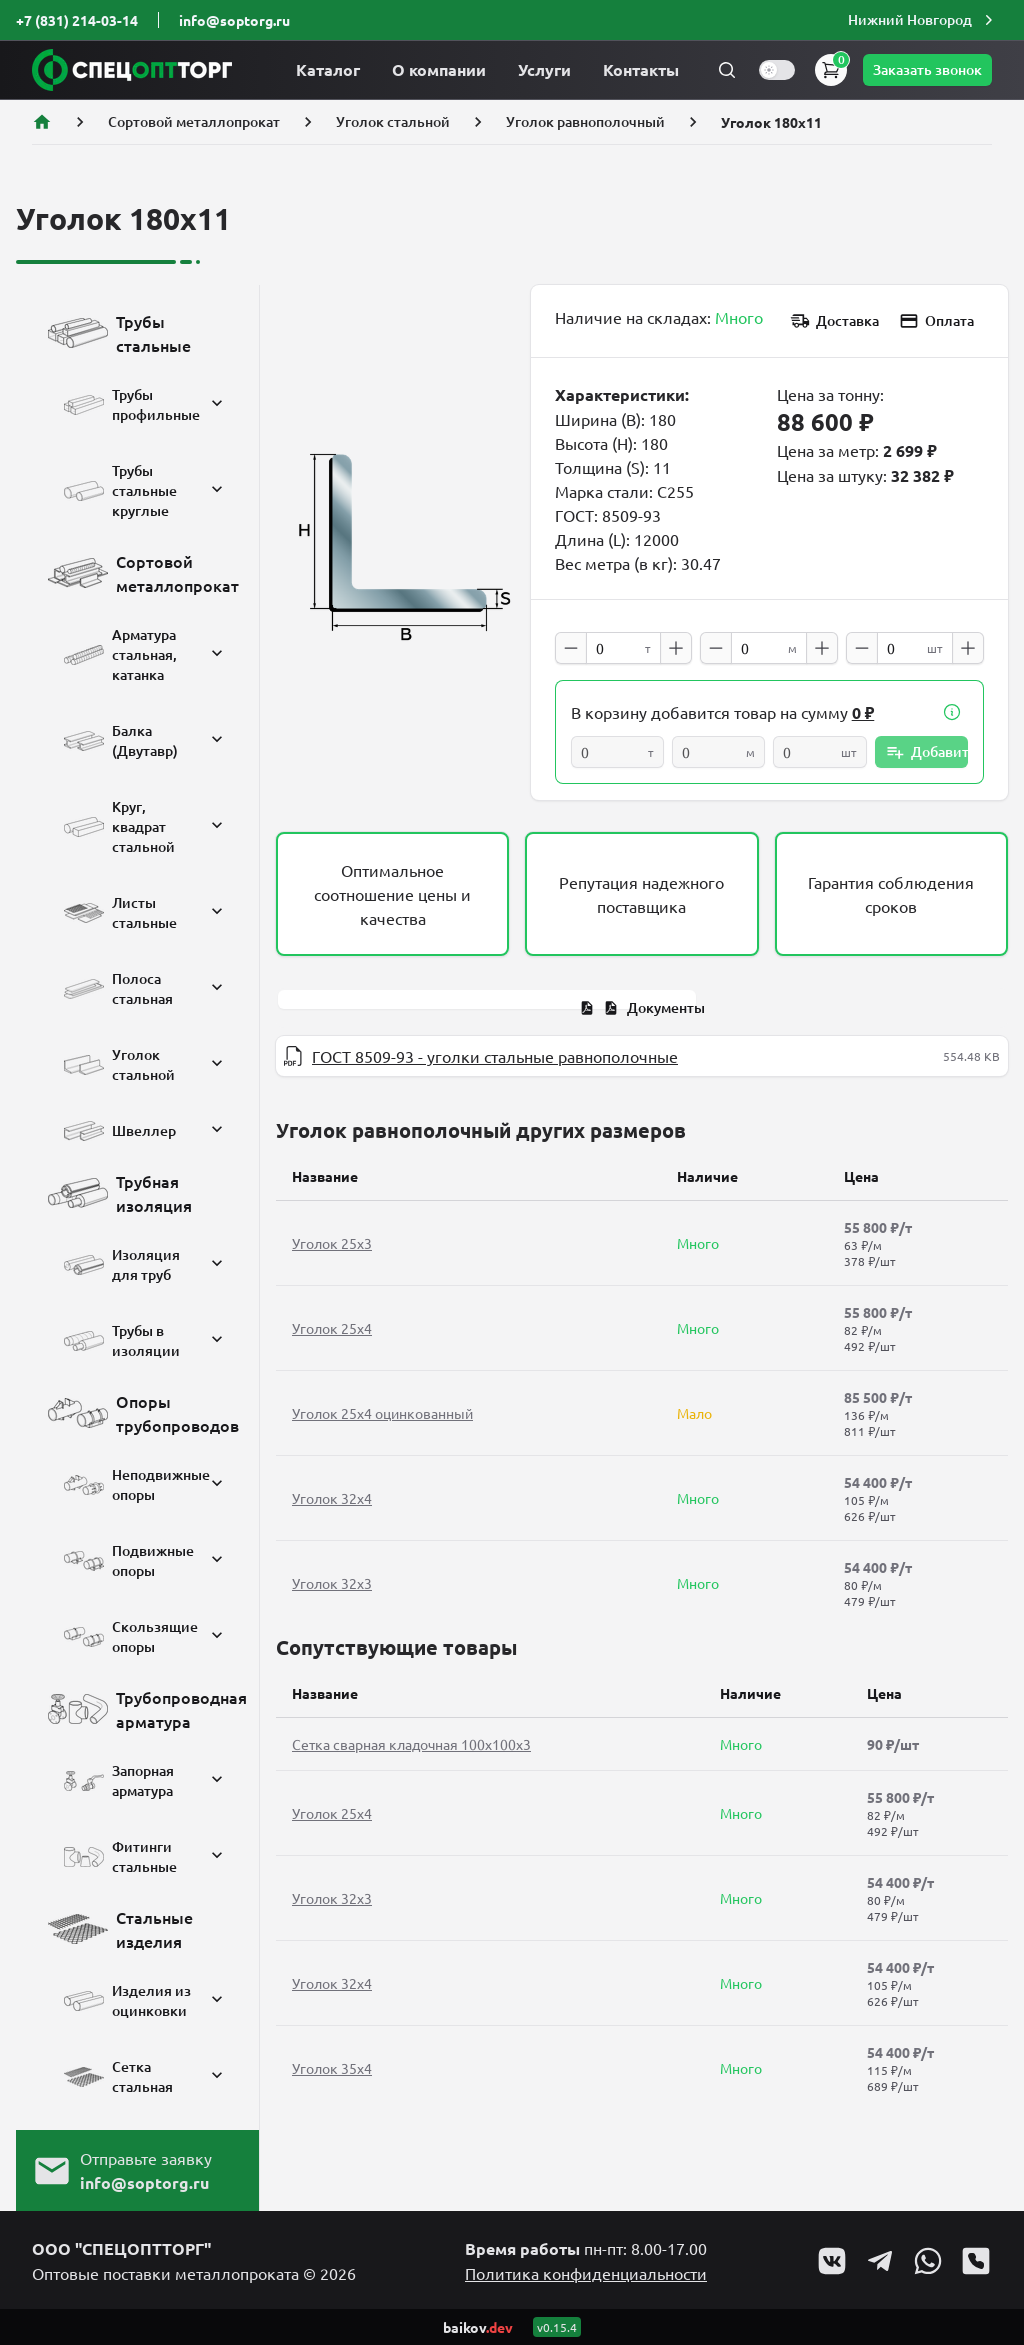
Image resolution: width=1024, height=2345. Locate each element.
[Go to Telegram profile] (880, 2261)
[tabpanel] (642, 1056)
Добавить (926, 752)
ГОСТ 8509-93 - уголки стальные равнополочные (495, 1056)
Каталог (328, 69)
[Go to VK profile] (832, 2261)
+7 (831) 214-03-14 (77, 20)
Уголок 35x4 (332, 2068)
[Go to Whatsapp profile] (928, 2261)
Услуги (544, 69)
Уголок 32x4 (332, 1498)
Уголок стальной (393, 121)
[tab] (642, 1008)
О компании (439, 69)
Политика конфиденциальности (586, 2273)
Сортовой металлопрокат (194, 121)
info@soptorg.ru (234, 20)
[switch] (777, 70)
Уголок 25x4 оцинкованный (382, 1413)
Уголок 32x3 (332, 1583)
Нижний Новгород (923, 20)
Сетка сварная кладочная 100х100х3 (411, 1744)
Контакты (641, 69)
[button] (923, 20)
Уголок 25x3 (332, 1243)
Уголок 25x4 (332, 1328)
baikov (478, 2327)
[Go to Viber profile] (976, 2261)
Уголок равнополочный (585, 121)
